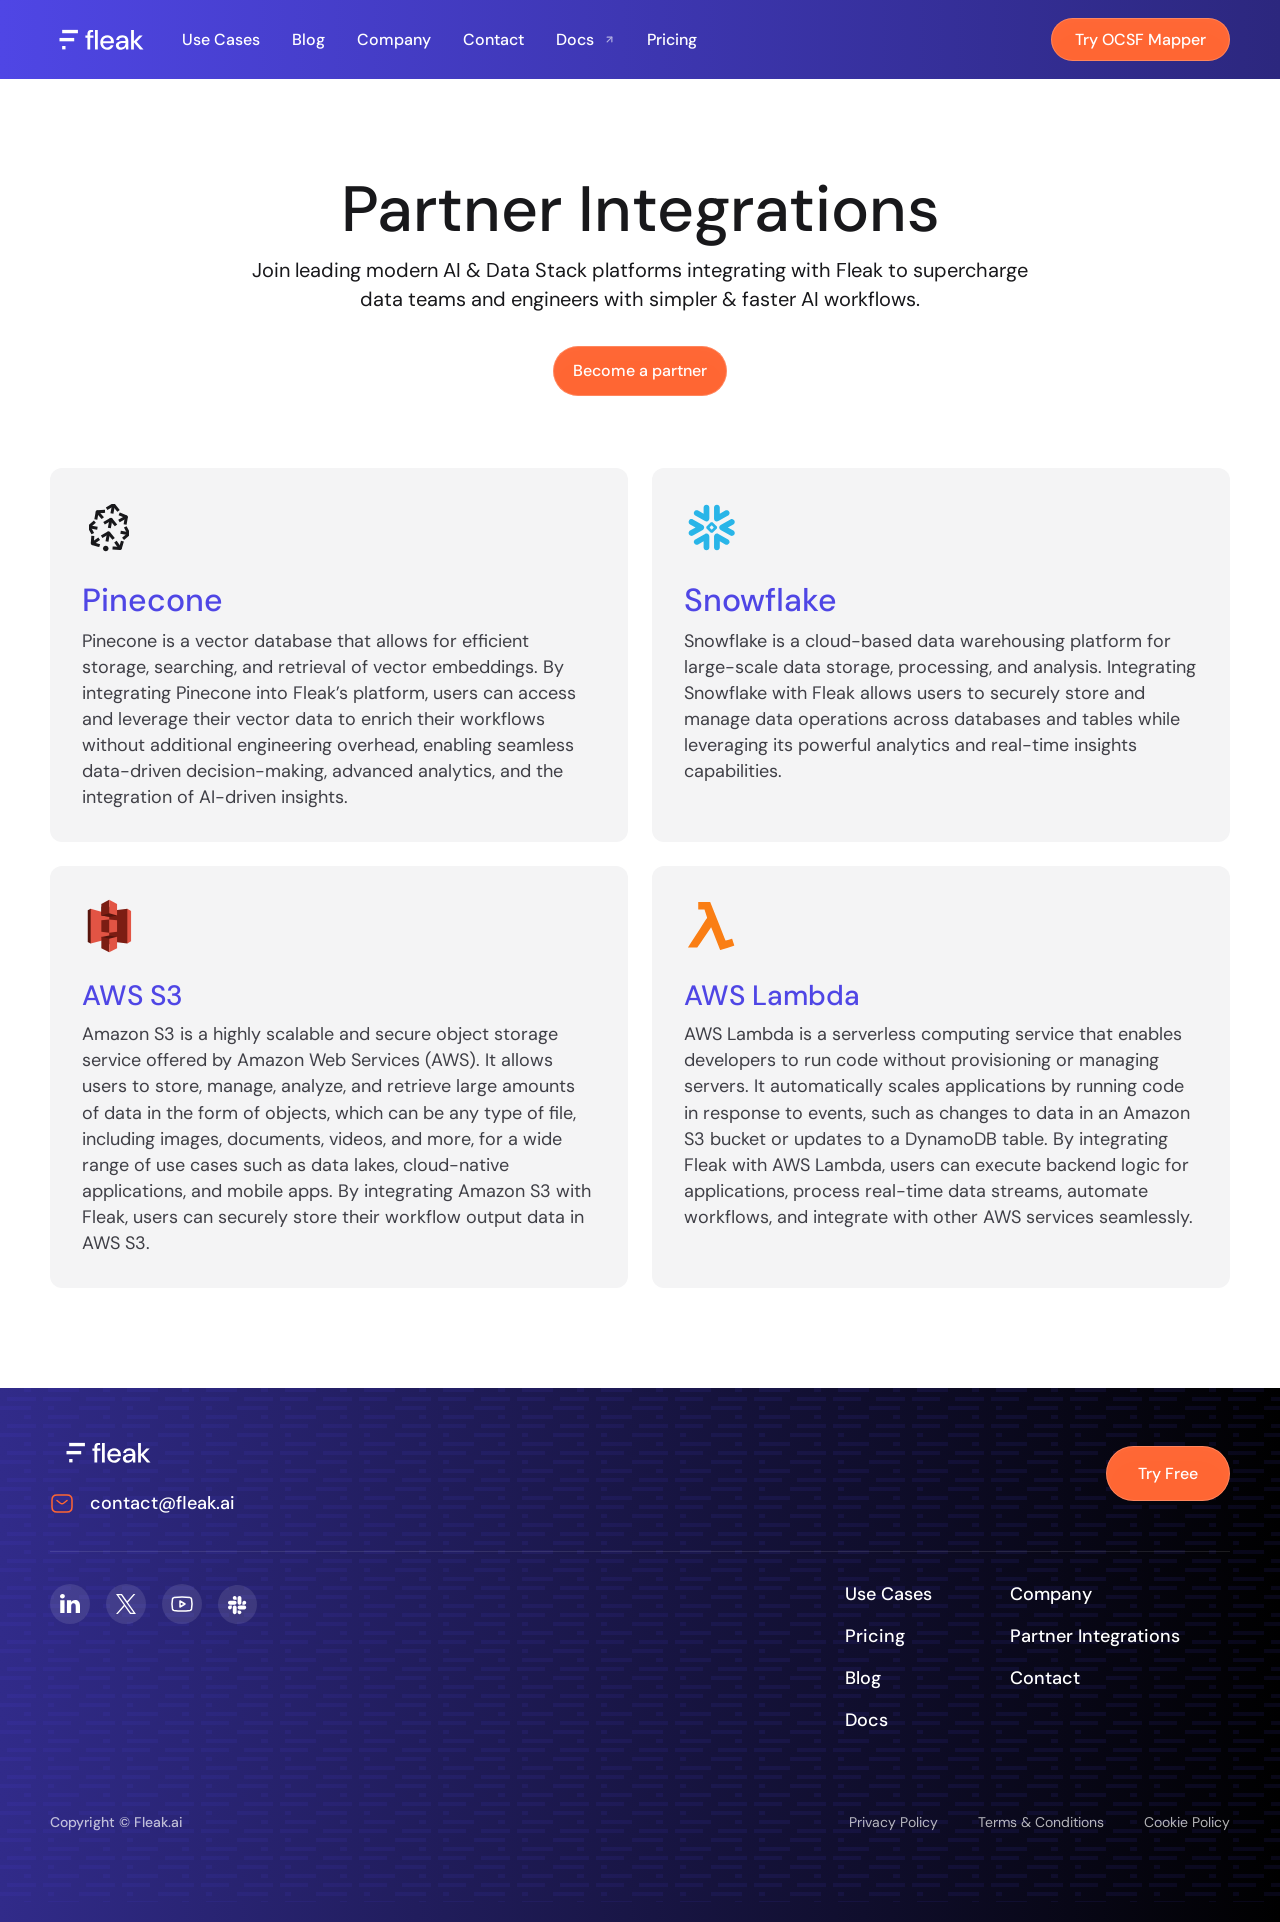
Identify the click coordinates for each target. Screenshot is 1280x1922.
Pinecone (152, 600)
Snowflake (760, 600)
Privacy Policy (893, 1822)
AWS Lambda (772, 995)
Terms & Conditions (1041, 1822)
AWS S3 (132, 995)
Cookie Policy (1187, 1822)
